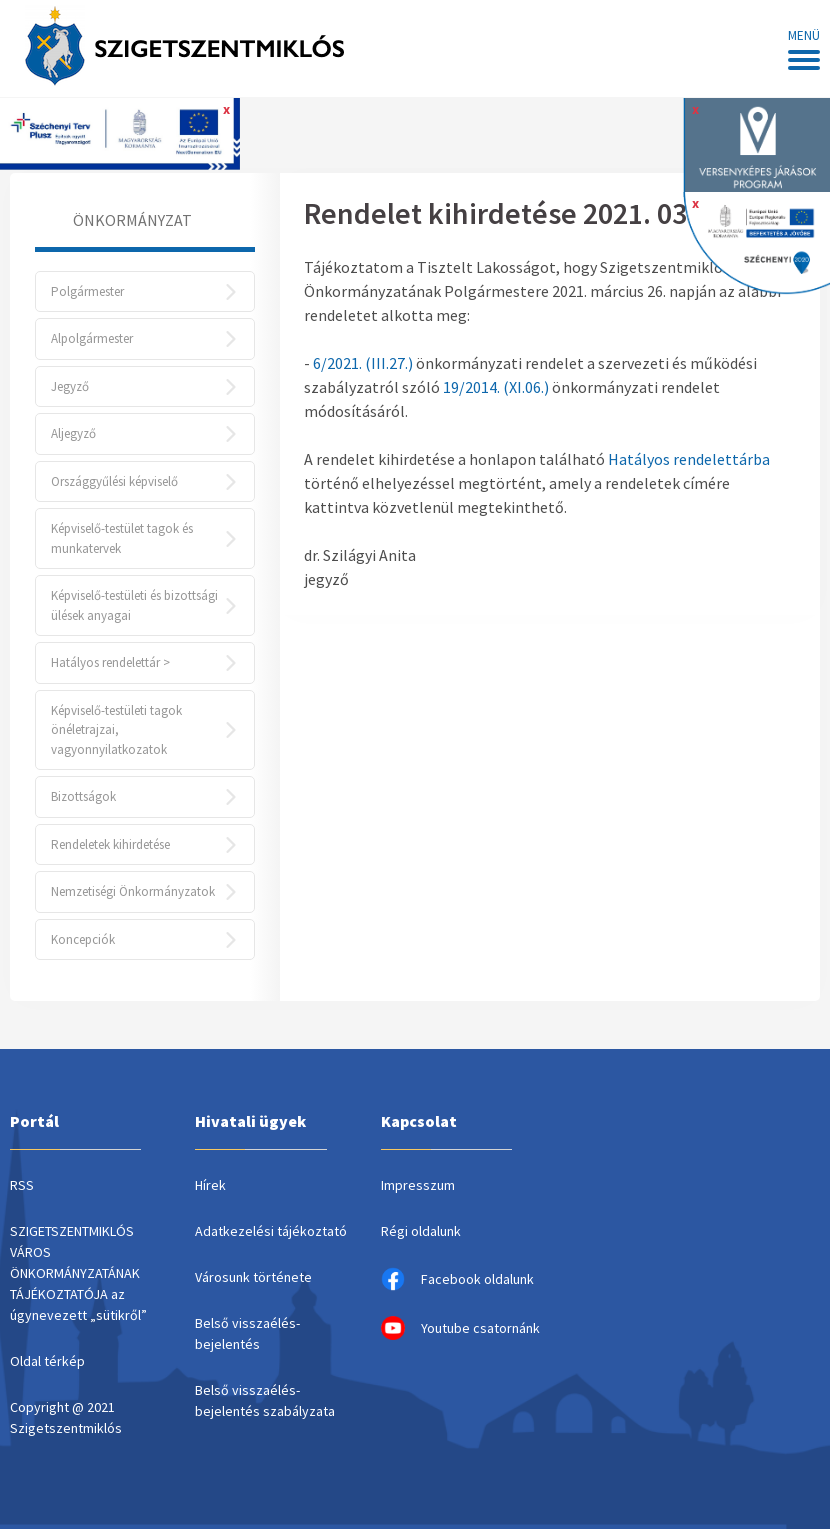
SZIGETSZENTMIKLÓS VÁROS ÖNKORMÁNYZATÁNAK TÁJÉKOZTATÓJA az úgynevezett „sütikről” (78, 1279)
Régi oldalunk (421, 1237)
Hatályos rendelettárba (689, 459)
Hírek (210, 1191)
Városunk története (253, 1283)
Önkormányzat (132, 220)
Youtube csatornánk (460, 1334)
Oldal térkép (47, 1367)
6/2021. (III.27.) (363, 363)
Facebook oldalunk (457, 1285)
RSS (22, 1191)
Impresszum (418, 1191)
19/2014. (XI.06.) (496, 387)
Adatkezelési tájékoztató (271, 1237)
